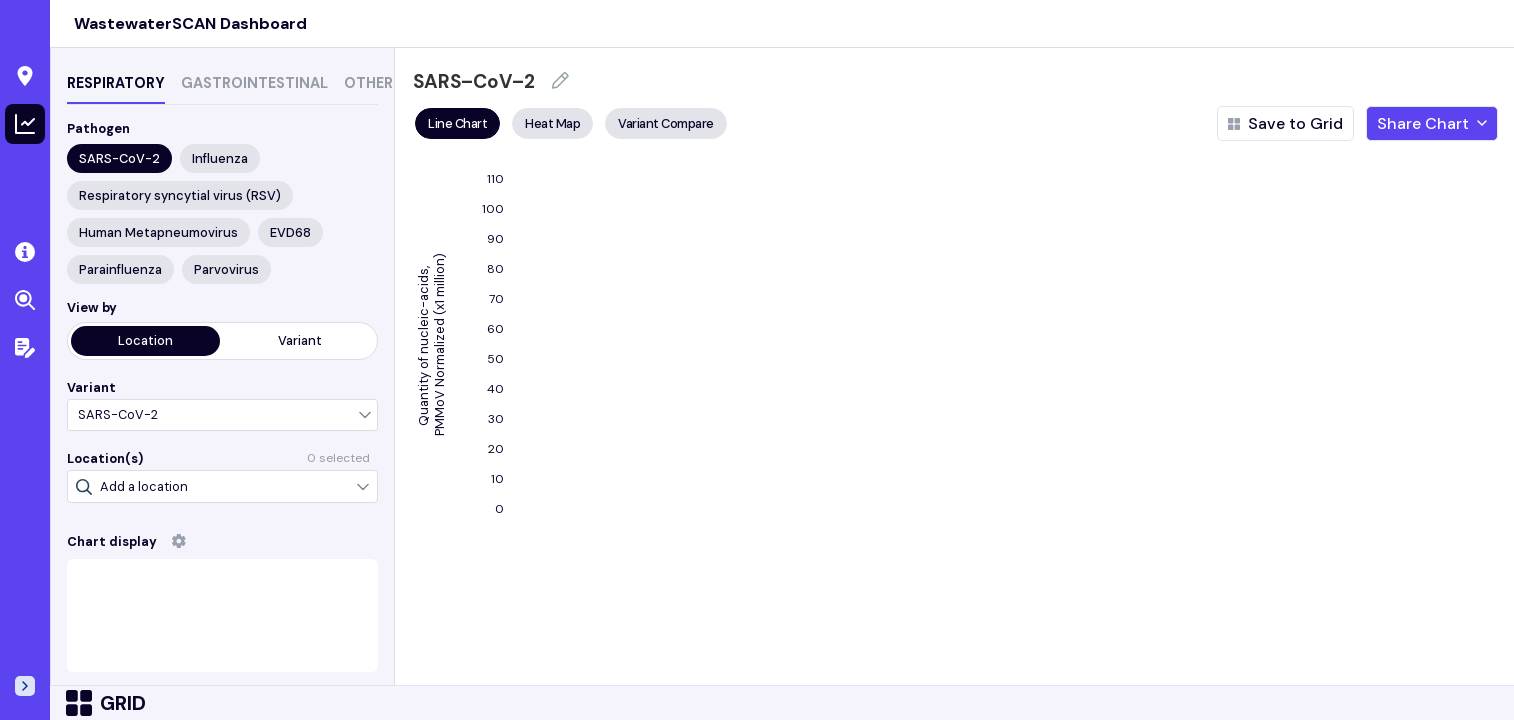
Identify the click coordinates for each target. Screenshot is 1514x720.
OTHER (368, 83)
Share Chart (1432, 123)
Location (145, 340)
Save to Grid (1285, 123)
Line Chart (457, 123)
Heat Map (552, 123)
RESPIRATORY (116, 83)
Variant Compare (666, 123)
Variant (300, 340)
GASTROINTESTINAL (254, 83)
